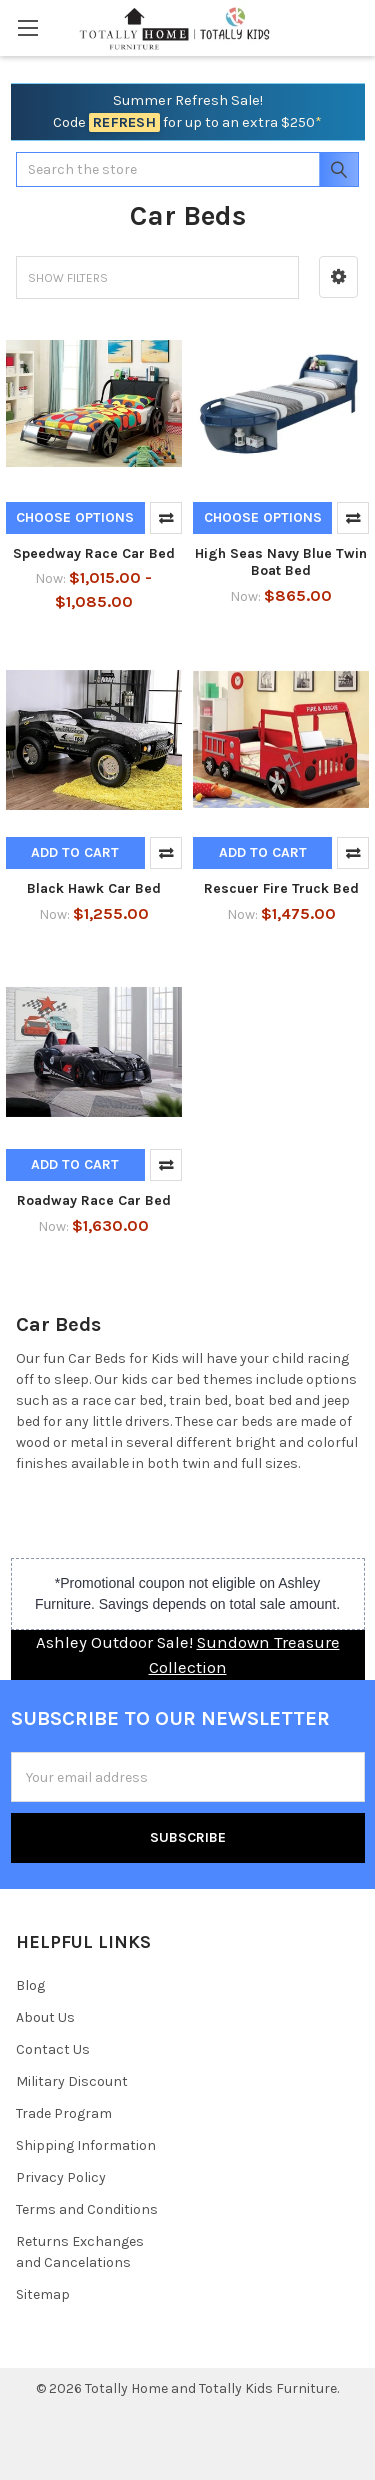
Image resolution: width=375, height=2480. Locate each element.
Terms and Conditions (87, 2209)
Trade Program (64, 2113)
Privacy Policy (61, 2177)
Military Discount (72, 2081)
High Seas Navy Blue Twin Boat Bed (281, 562)
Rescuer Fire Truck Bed (281, 888)
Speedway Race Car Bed (94, 553)
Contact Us (53, 2049)
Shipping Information (86, 2145)
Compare (166, 518)
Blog (30, 1985)
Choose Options (75, 517)
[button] (338, 277)
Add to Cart (75, 852)
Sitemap (43, 2294)
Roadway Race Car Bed (94, 1200)
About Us (45, 2017)
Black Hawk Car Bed (94, 888)
